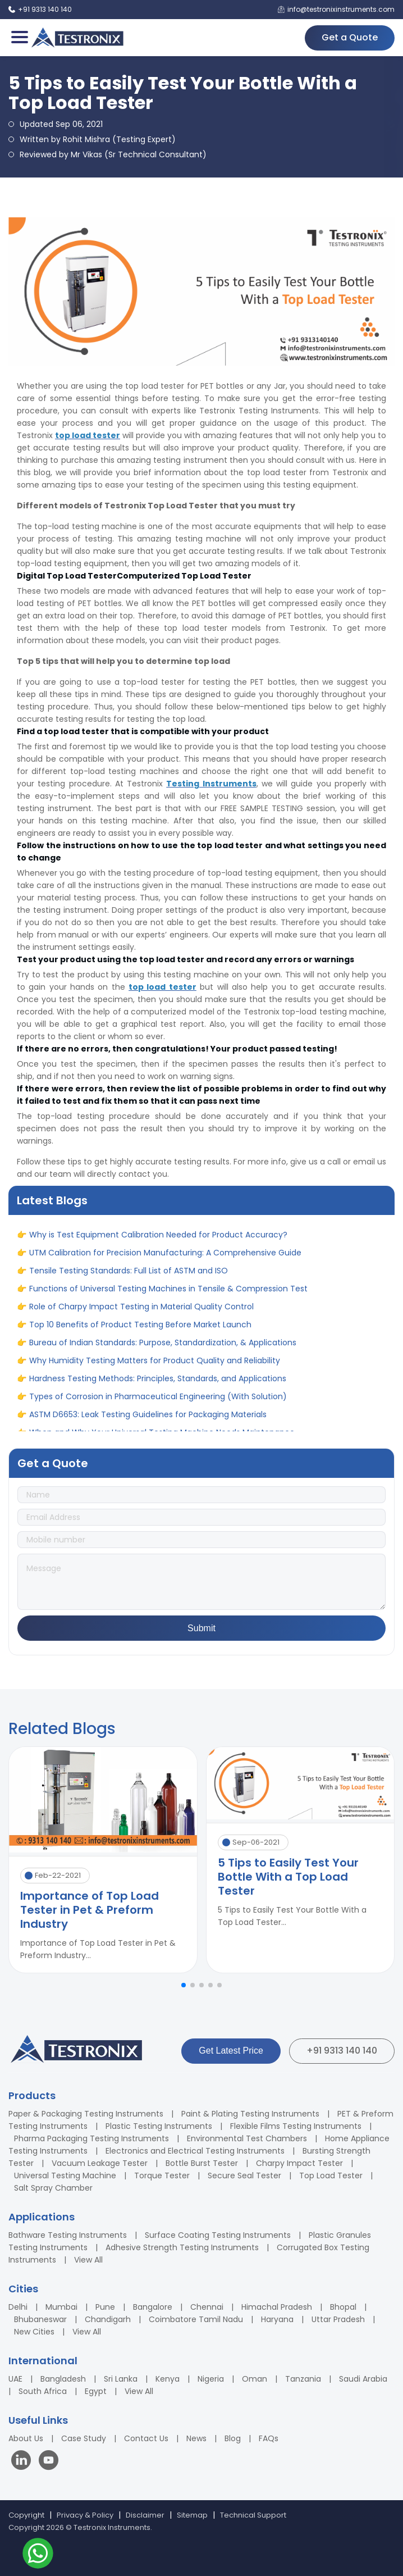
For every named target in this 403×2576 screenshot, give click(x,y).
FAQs (268, 2438)
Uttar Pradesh (338, 2319)
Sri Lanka (121, 2378)
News (196, 2438)
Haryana (277, 2319)
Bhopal (343, 2307)
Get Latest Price (231, 2050)
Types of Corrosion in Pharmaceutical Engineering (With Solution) (158, 1403)
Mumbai (61, 2307)
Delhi (18, 2307)
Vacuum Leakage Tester (100, 2163)
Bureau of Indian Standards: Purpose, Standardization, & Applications (162, 1349)
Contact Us (146, 2438)
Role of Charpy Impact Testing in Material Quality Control (141, 1313)
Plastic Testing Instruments (159, 2126)
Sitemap (192, 2515)
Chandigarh (108, 2319)
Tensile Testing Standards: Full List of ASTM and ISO (128, 1277)
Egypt (96, 2391)
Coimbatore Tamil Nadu (196, 2319)
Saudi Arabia (363, 2378)
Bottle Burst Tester (202, 2163)
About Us (25, 2438)
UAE (15, 2378)
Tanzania (303, 2378)
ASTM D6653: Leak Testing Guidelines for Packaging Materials (148, 1421)
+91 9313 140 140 (341, 2050)
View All (88, 2259)
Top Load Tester (331, 2175)
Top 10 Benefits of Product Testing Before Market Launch (140, 1331)
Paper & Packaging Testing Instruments (85, 2113)
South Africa (43, 2391)
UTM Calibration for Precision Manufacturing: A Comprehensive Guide (165, 1259)
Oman (254, 2378)
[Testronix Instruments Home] (77, 37)
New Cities (34, 2331)
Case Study (83, 2438)
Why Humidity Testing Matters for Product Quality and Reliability (154, 1367)
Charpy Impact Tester (299, 2163)
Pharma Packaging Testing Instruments (91, 2138)
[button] (183, 1985)
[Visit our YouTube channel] (48, 2461)
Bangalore (152, 2307)
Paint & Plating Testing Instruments (250, 2113)
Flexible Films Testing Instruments (295, 2126)
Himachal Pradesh (276, 2307)
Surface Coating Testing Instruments (218, 2235)
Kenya (167, 2378)
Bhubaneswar (40, 2319)
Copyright (26, 2515)
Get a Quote (350, 37)
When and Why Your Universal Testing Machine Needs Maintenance (162, 1223)
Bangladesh (63, 2378)
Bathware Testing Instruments (67, 2235)
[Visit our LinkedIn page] (23, 2461)
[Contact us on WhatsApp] (37, 2555)
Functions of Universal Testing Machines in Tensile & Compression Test (168, 1295)
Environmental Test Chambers (247, 2138)
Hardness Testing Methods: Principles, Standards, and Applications (157, 1385)
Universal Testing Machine (65, 2175)
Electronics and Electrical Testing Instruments (195, 2150)
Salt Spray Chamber (53, 2187)
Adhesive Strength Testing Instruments (182, 2247)
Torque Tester (162, 2175)
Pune (105, 2307)
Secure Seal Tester (244, 2175)
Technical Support (253, 2515)
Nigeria (211, 2378)
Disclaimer (145, 2515)
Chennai (206, 2307)
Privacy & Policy (85, 2515)
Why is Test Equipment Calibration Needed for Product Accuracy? (158, 1241)
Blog (233, 2438)
